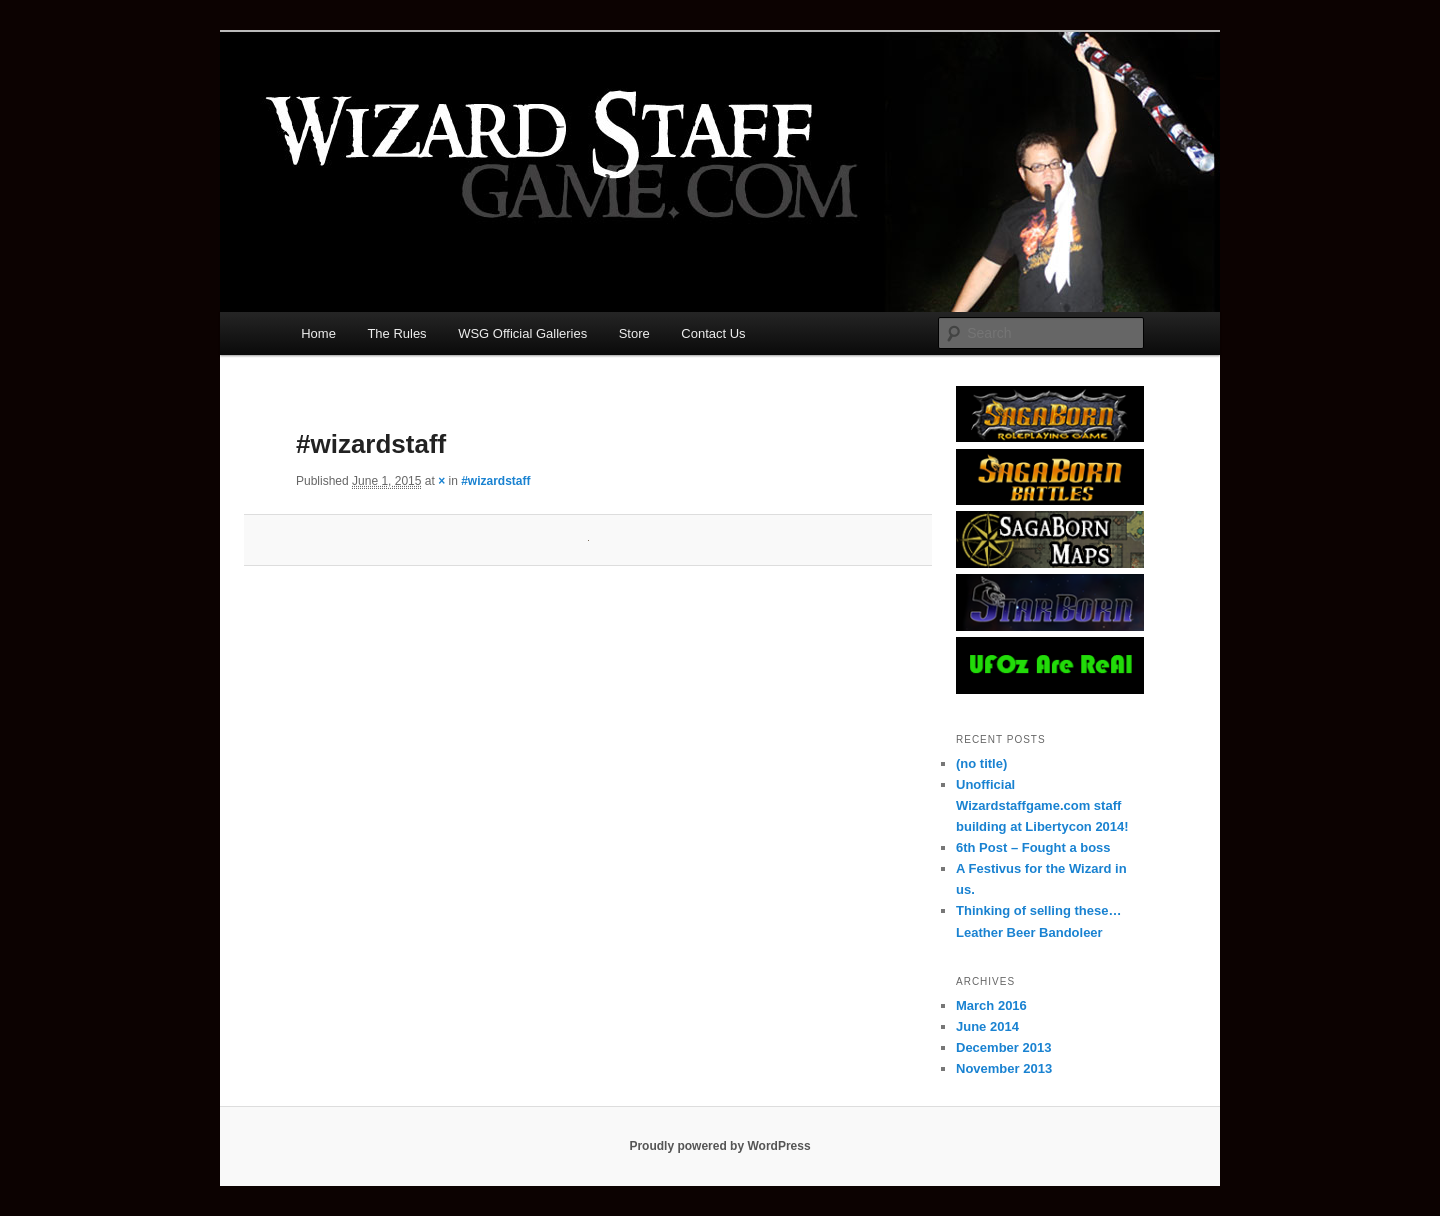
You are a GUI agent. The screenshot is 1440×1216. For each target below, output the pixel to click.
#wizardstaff (495, 481)
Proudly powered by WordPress (719, 1146)
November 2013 (1004, 1068)
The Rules (396, 333)
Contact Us (713, 333)
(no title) (981, 763)
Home (318, 333)
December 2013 (1003, 1047)
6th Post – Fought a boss (1033, 847)
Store (634, 333)
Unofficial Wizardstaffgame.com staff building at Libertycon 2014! (1042, 805)
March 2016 (991, 1005)
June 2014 (987, 1026)
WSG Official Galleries (522, 333)
